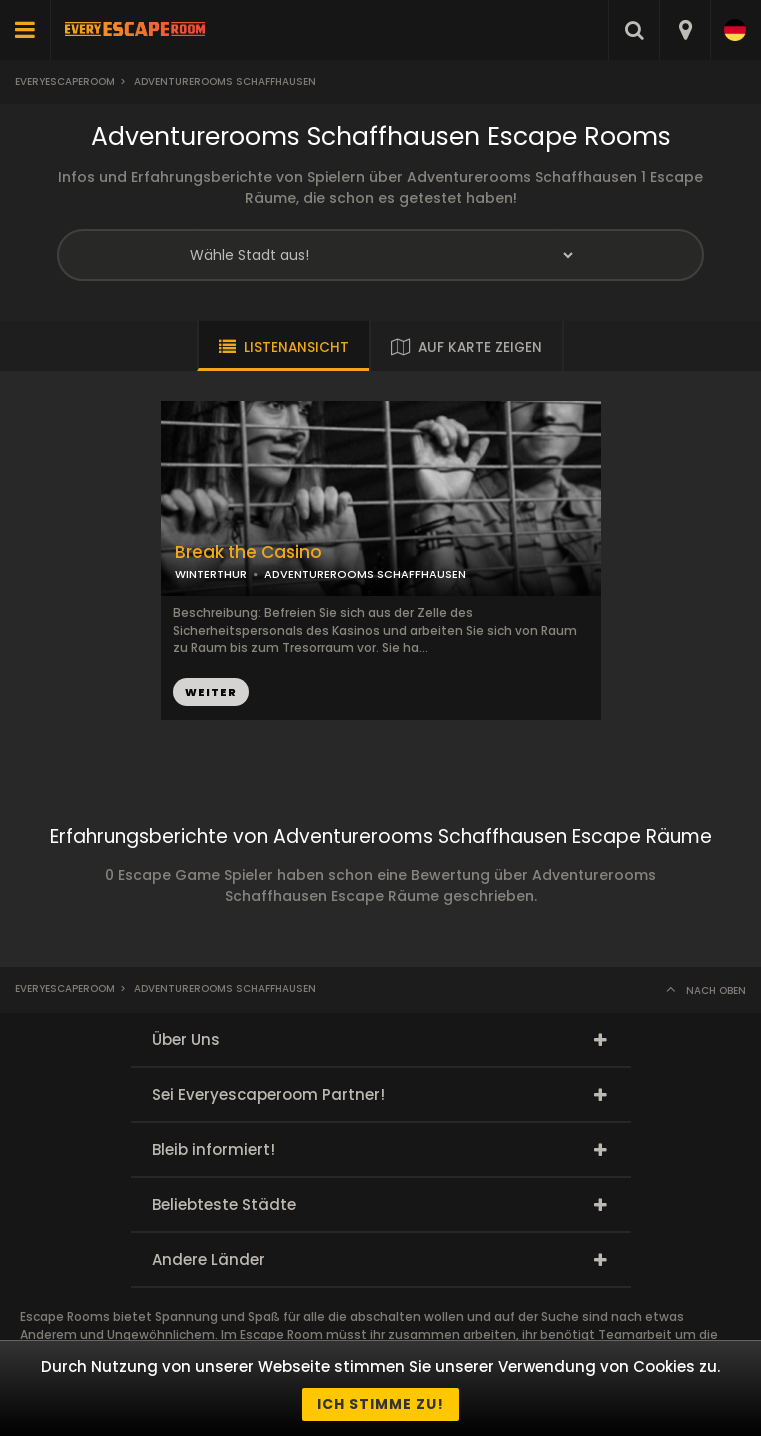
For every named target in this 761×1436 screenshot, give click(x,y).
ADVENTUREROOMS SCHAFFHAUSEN (365, 574)
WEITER (211, 692)
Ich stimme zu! (380, 1404)
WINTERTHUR (211, 574)
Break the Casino (248, 552)
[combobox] (684, 30)
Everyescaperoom (65, 81)
